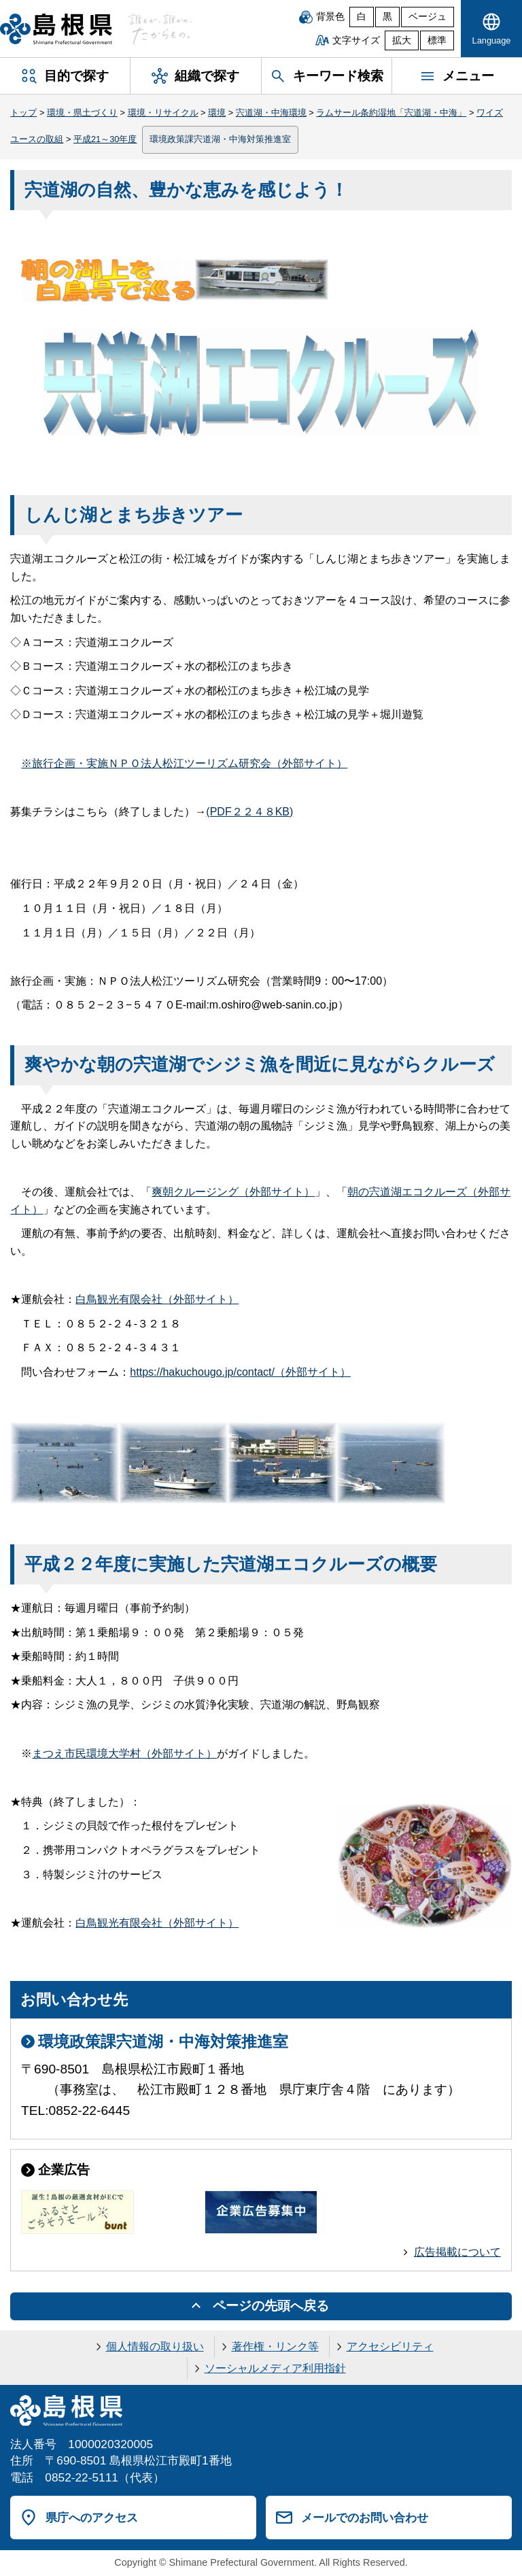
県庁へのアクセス (92, 2517)
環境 (217, 112)
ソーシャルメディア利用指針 (275, 2368)
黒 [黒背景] (387, 17)
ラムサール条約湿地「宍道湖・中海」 (391, 112)
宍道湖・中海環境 (271, 112)
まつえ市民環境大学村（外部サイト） (124, 1753)
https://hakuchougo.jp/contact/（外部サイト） (240, 1372)
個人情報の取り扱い (155, 2346)
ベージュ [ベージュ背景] (427, 17)
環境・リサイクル (163, 112)
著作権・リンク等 (275, 2346)
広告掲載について (457, 2252)
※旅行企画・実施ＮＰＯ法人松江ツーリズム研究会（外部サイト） (184, 763)
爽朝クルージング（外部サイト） (233, 1192)
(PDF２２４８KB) (249, 811)
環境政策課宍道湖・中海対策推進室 (220, 139)
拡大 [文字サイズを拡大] (401, 40)
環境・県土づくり (82, 112)
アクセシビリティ (390, 2346)
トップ (23, 112)
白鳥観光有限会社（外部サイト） (157, 1299)
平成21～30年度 (105, 139)
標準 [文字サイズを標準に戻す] (437, 40)
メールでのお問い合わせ (364, 2517)
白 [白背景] (361, 17)
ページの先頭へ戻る (271, 2306)
